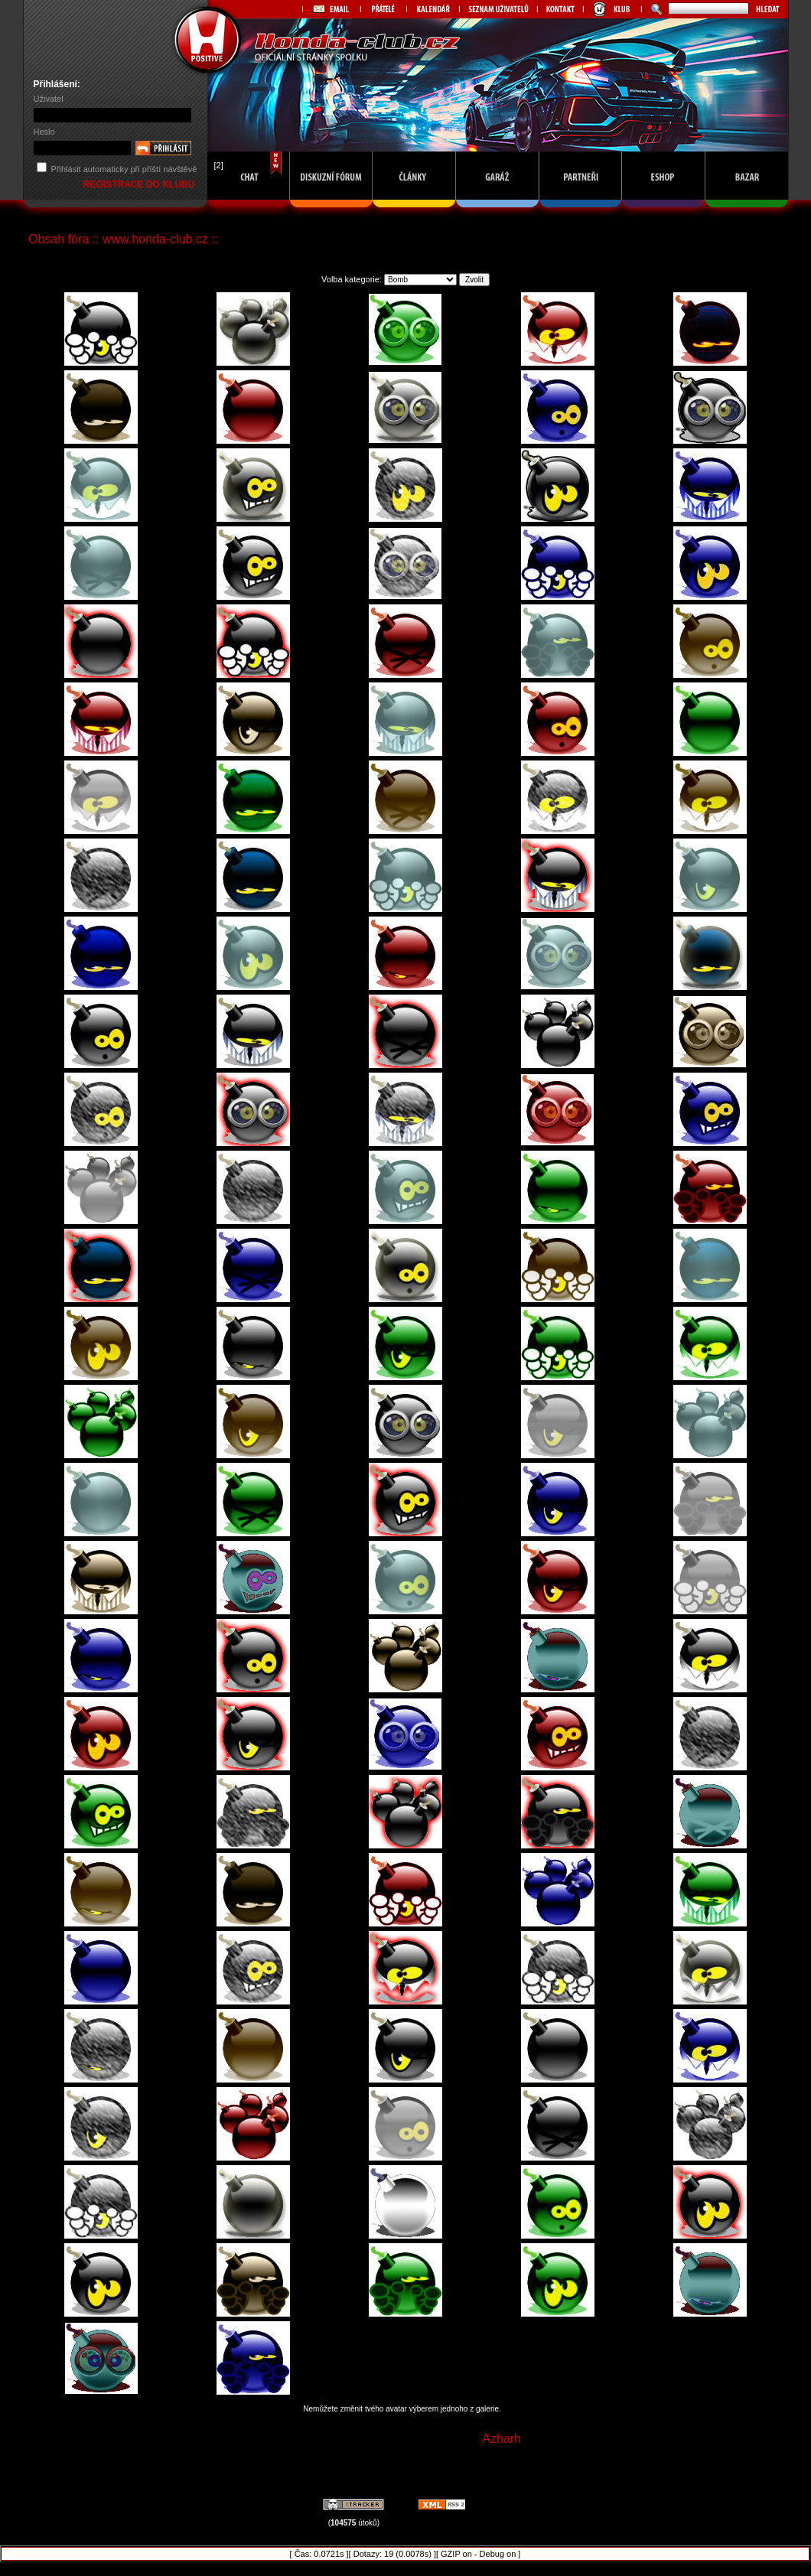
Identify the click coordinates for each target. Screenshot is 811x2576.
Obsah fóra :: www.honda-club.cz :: (123, 239)
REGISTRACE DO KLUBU (140, 184)
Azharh (501, 2438)
